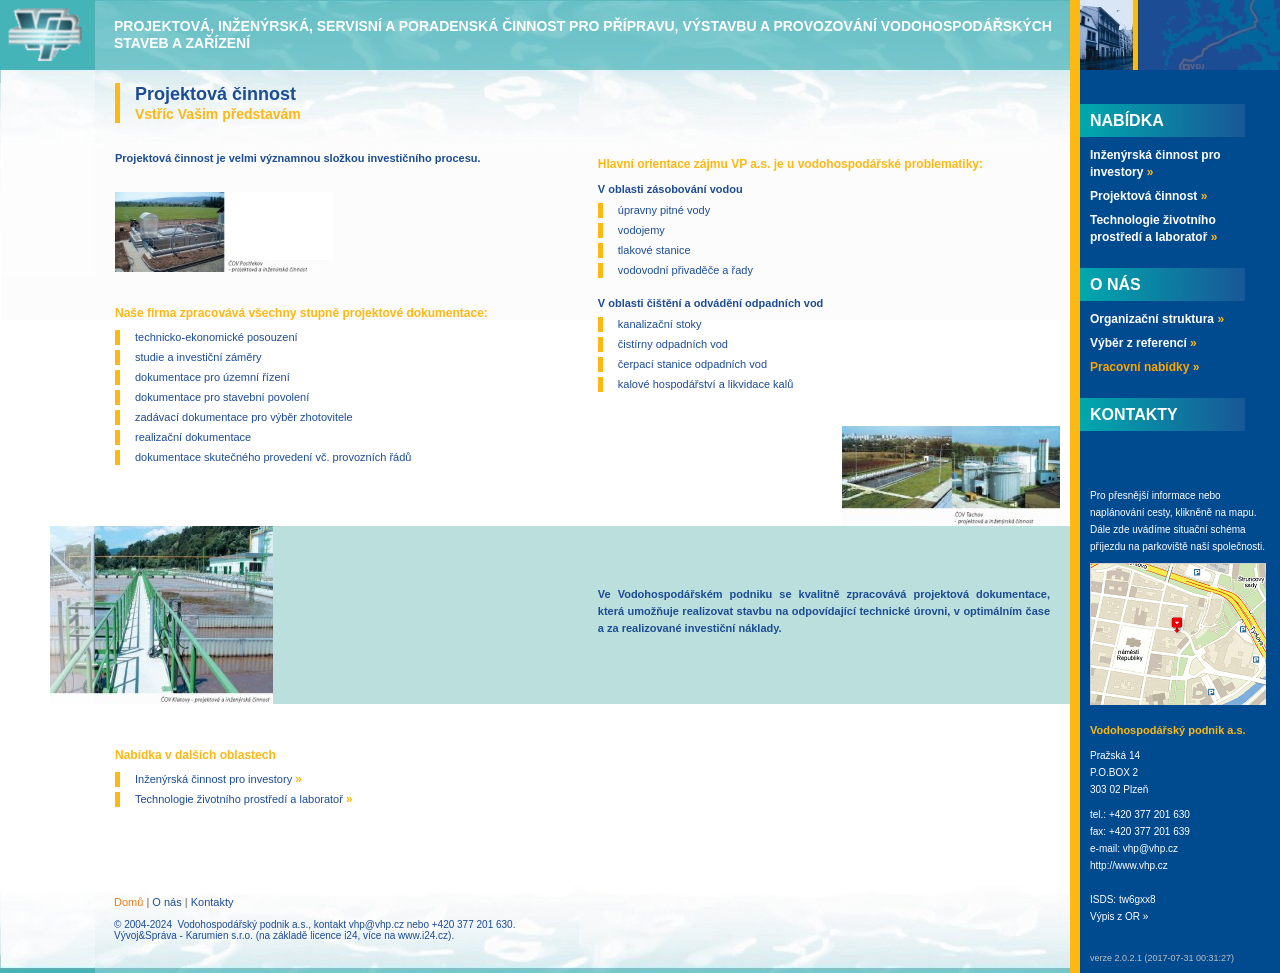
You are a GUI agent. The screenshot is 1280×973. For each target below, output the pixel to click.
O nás (166, 902)
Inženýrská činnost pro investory (218, 779)
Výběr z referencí (1143, 343)
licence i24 (333, 935)
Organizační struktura (1157, 319)
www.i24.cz (423, 935)
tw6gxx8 (1137, 899)
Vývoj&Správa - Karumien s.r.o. (183, 935)
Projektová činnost (1148, 196)
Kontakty (212, 902)
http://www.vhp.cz (1129, 865)
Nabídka (1127, 120)
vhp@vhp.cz (376, 924)
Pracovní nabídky (1144, 367)
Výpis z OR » (1119, 916)
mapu (1241, 512)
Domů (128, 902)
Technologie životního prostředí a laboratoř (244, 799)
